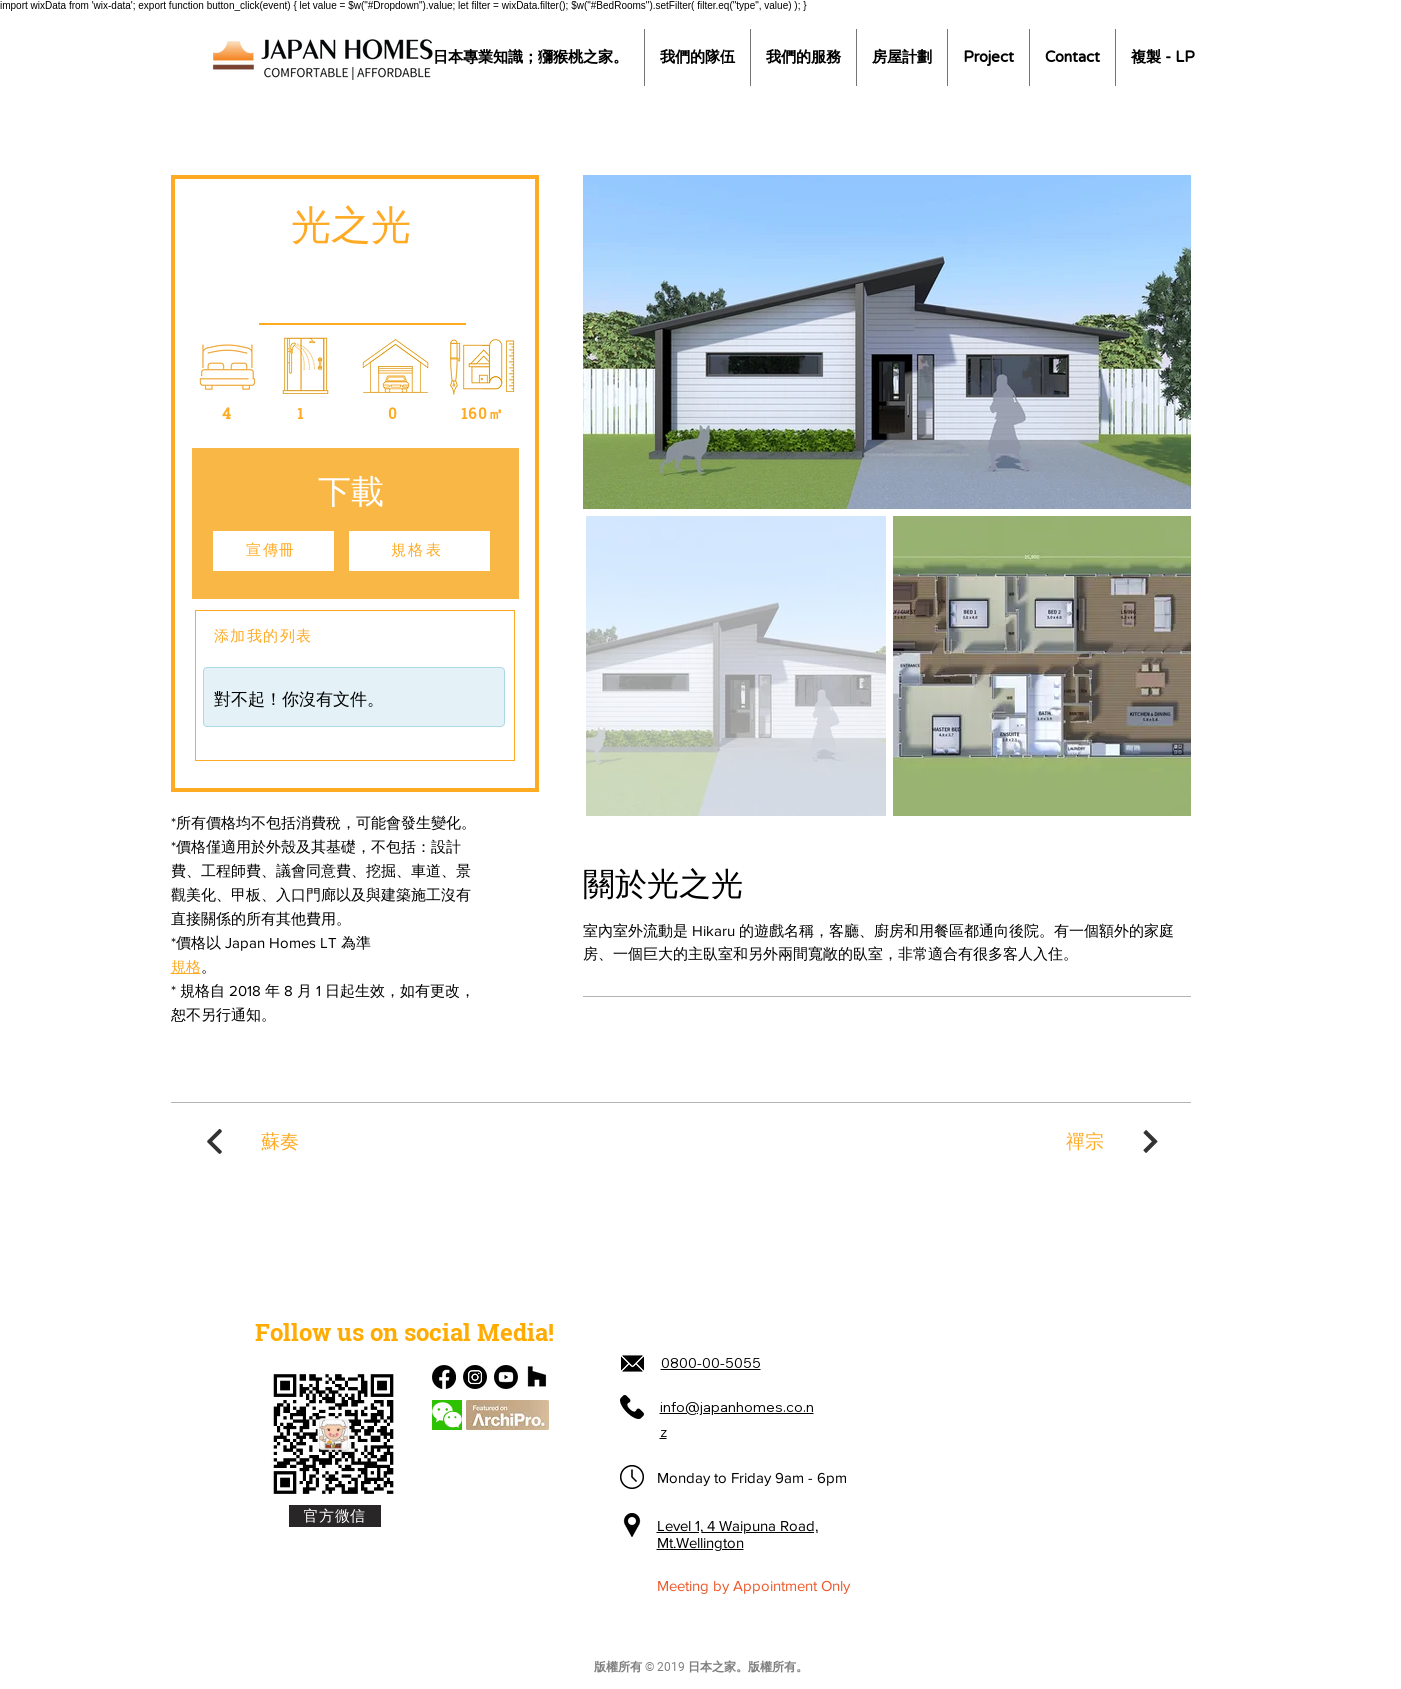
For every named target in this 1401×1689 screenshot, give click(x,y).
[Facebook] (444, 1377)
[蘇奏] (251, 1141)
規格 (186, 966)
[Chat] (447, 1415)
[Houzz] (537, 1377)
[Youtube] (506, 1377)
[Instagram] (475, 1377)
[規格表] (419, 551)
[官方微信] (335, 1516)
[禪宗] (1115, 1141)
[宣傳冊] (273, 551)
